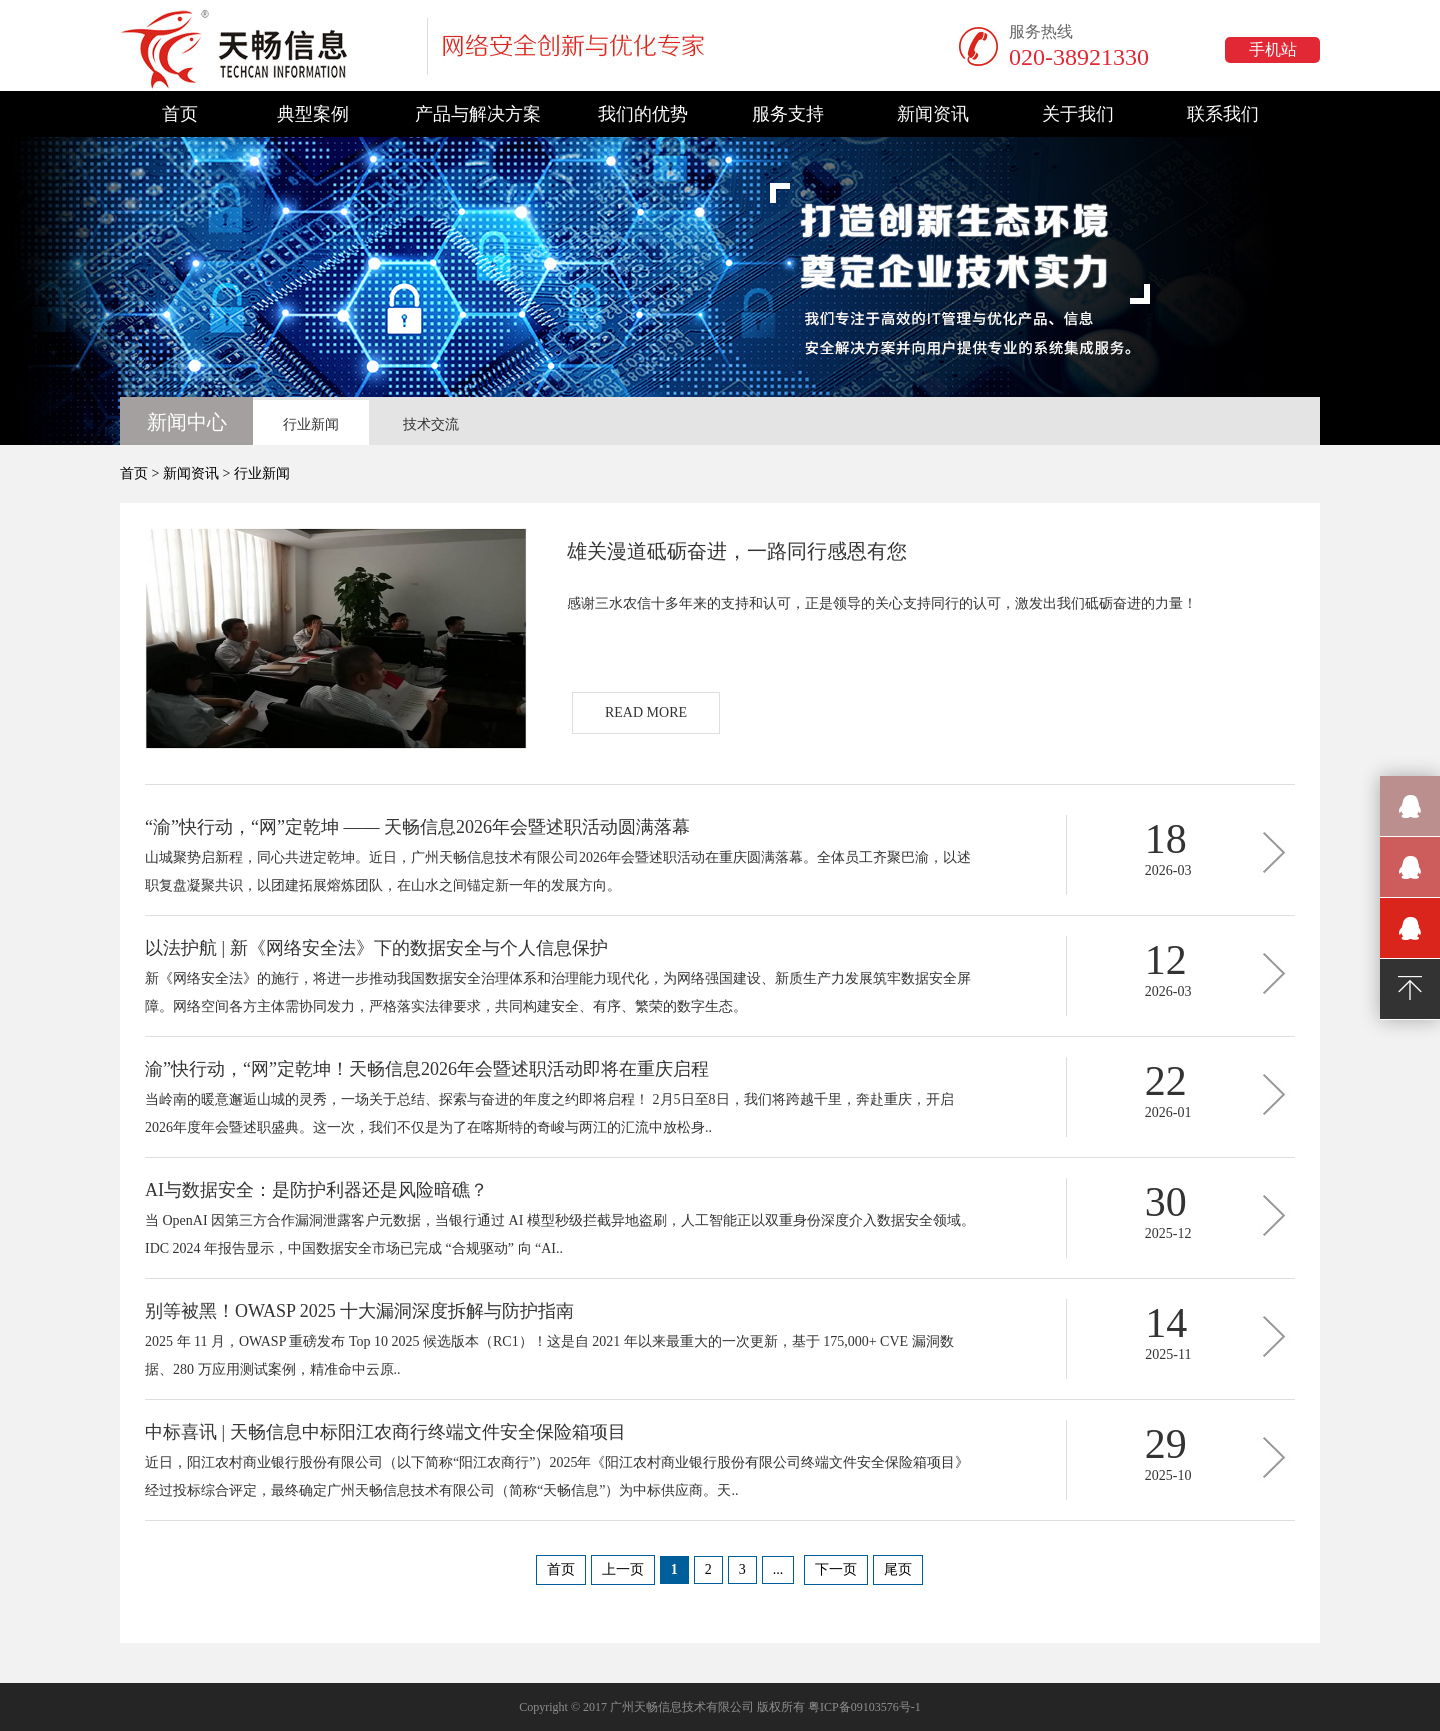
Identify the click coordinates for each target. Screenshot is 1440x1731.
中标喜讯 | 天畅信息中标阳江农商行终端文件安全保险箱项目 (385, 1432)
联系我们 (1223, 114)
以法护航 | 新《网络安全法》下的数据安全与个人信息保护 (376, 948)
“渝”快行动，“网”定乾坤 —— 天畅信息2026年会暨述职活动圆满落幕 (417, 827)
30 (1166, 1202)
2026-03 (1168, 870)
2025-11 (1168, 1354)
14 (1166, 1323)
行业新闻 (311, 424)
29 (1166, 1444)
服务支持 (788, 114)
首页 (180, 114)
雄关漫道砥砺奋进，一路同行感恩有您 (737, 551)
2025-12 (1168, 1233)
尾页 (898, 1569)
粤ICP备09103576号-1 (864, 1707)
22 (1166, 1081)
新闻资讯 (933, 114)
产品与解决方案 (478, 114)
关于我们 (1078, 114)
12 (1166, 960)
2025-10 (1168, 1475)
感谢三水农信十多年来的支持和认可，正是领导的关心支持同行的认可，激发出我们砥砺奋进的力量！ (882, 603)
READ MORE (646, 712)
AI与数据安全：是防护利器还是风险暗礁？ (316, 1190)
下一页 (836, 1569)
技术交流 (431, 424)
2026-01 (1168, 1112)
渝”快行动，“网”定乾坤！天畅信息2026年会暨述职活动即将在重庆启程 (427, 1069)
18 (1166, 839)
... (778, 1569)
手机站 (1273, 49)
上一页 (623, 1569)
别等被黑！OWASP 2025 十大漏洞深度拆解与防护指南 (359, 1311)
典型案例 (313, 114)
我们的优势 (643, 114)
